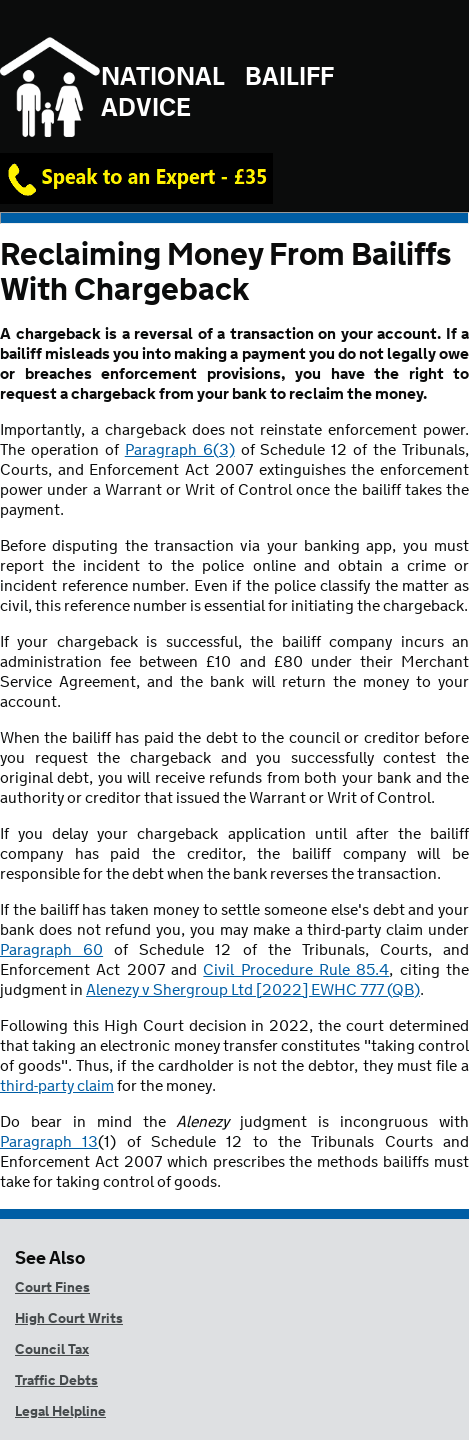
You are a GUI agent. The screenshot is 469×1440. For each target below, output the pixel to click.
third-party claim (57, 1086)
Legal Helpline (60, 1412)
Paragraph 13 (49, 1142)
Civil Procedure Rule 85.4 (296, 970)
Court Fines (52, 1288)
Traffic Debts (56, 1381)
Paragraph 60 (51, 950)
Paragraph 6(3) (180, 450)
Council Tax (52, 1350)
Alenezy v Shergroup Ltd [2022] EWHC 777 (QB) (253, 990)
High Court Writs (69, 1319)
